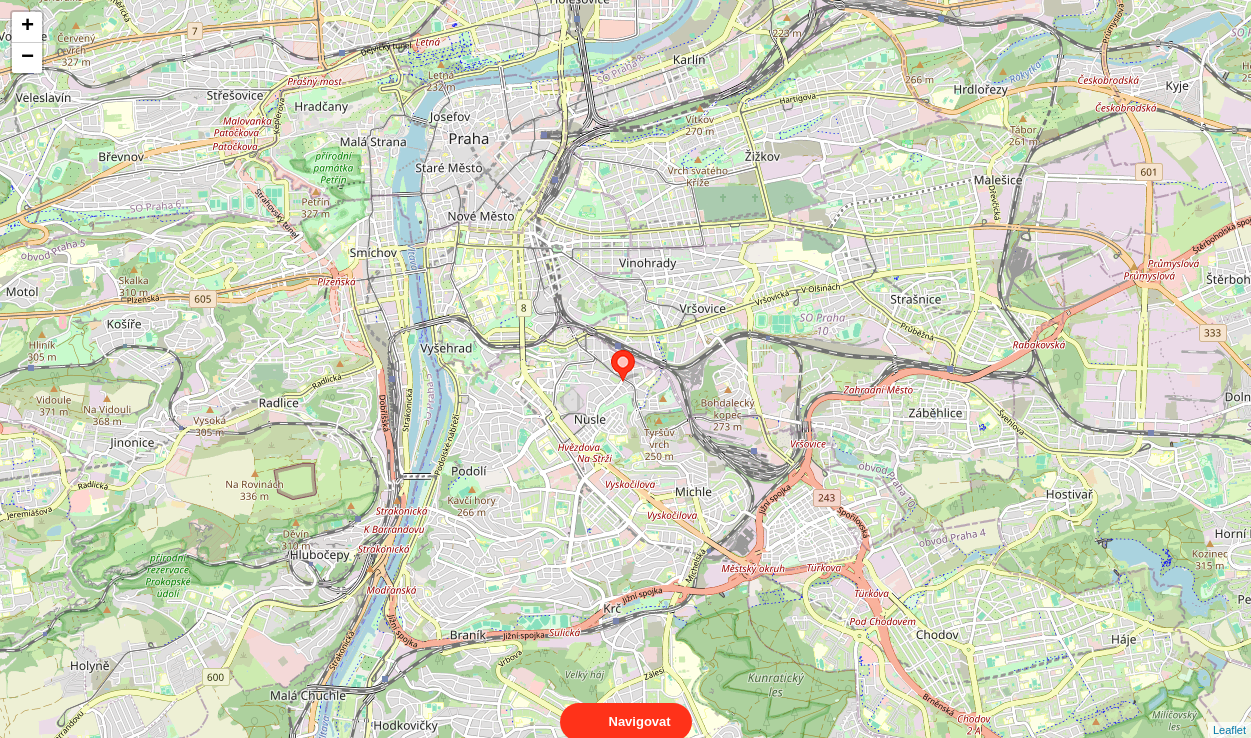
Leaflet (1229, 712)
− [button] (27, 58)
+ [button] (27, 27)
